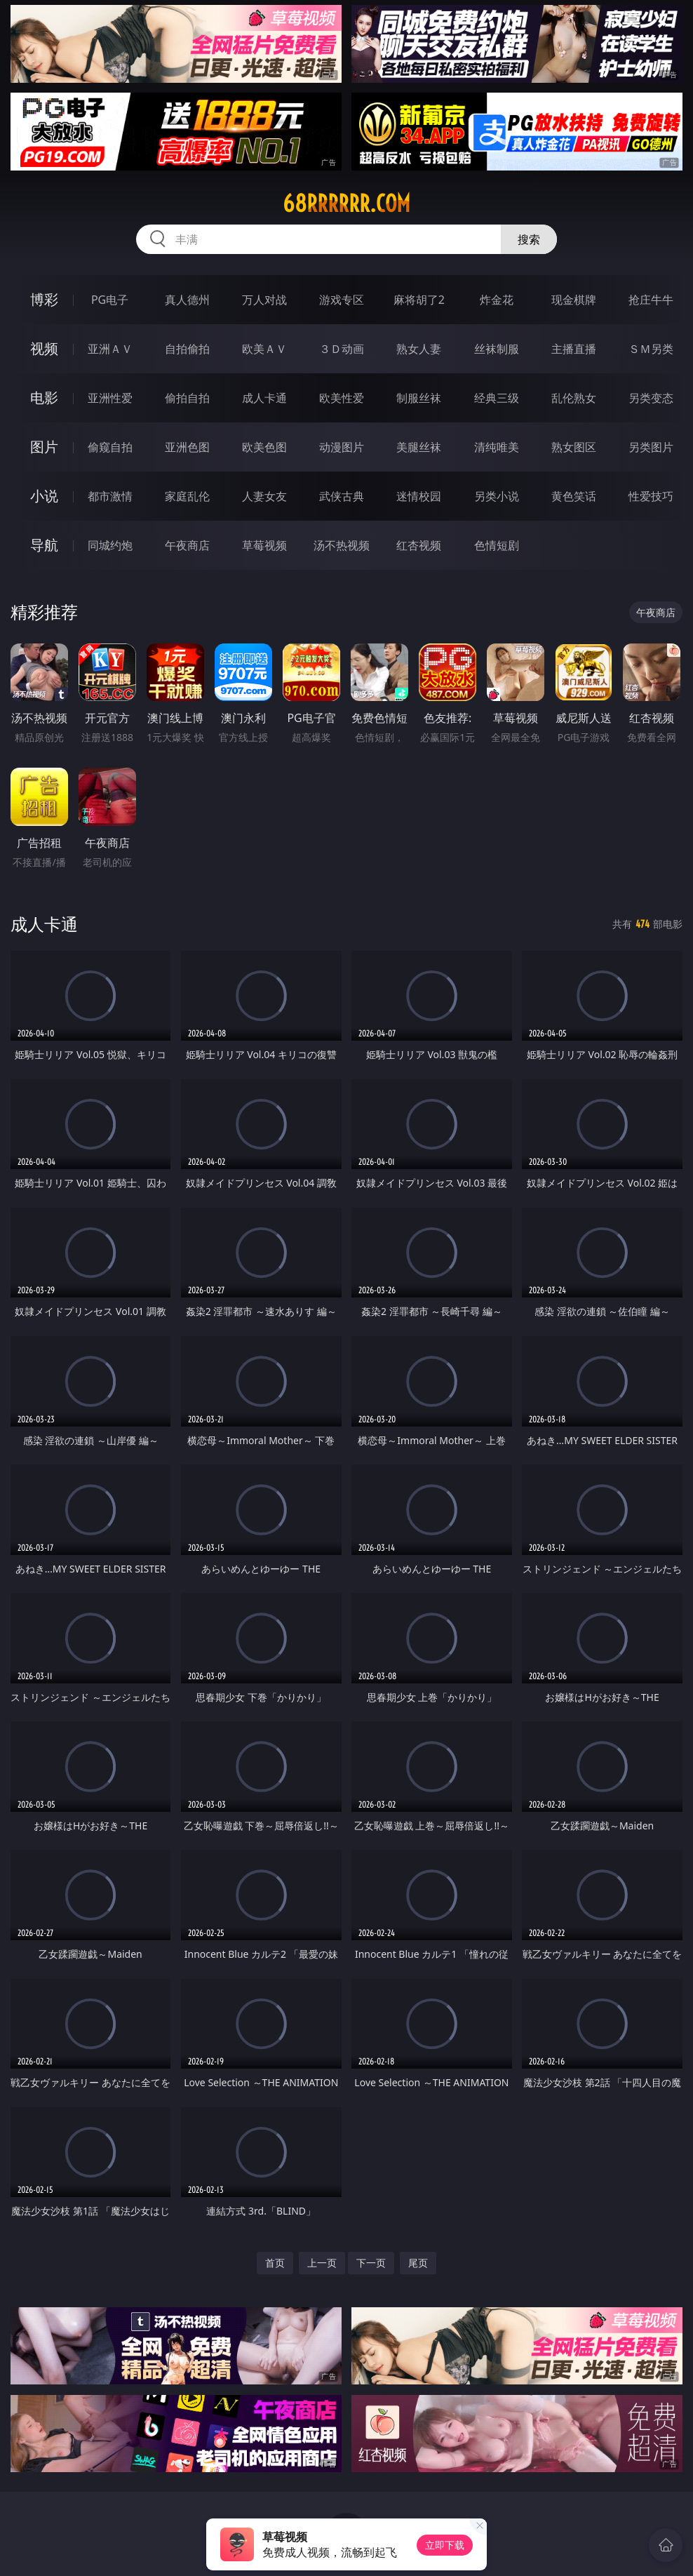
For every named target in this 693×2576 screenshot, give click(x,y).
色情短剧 (496, 545)
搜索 (529, 239)
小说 (44, 495)
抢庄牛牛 (650, 299)
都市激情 (110, 496)
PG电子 (109, 299)
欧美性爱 (341, 398)
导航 (44, 544)
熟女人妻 (418, 348)
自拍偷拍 (187, 348)
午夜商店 (187, 545)
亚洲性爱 (110, 398)
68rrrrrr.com (346, 203)
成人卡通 (264, 398)
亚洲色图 (187, 447)
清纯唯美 (496, 447)
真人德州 (187, 299)
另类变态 (650, 398)
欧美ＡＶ (264, 348)
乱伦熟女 (573, 398)
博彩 (44, 299)
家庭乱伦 (187, 496)
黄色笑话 (573, 496)
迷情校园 (418, 496)
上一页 (322, 2262)
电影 (44, 397)
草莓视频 (264, 545)
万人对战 (264, 299)
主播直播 (573, 348)
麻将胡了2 (419, 299)
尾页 (418, 2262)
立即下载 (444, 2544)
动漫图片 (341, 447)
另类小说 (496, 496)
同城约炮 (110, 545)
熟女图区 (573, 447)
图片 (44, 446)
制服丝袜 (418, 398)
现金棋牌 (573, 299)
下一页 (371, 2262)
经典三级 (496, 398)
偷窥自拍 (110, 447)
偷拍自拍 (187, 398)
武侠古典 (341, 496)
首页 (275, 2262)
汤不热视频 (342, 545)
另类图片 (650, 447)
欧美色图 (264, 447)
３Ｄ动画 (341, 348)
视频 (44, 348)
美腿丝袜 (418, 447)
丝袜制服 (496, 348)
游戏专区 (341, 299)
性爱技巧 (650, 496)
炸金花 (496, 299)
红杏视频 (418, 545)
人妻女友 (264, 496)
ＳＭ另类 (650, 348)
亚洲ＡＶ (110, 348)
